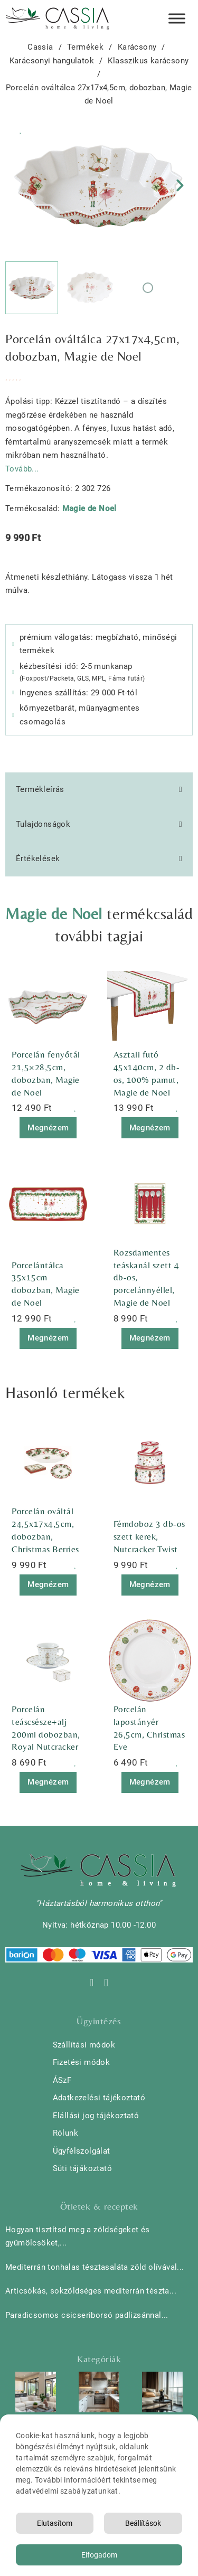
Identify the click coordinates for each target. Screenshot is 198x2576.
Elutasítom (54, 2523)
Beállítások (143, 2523)
